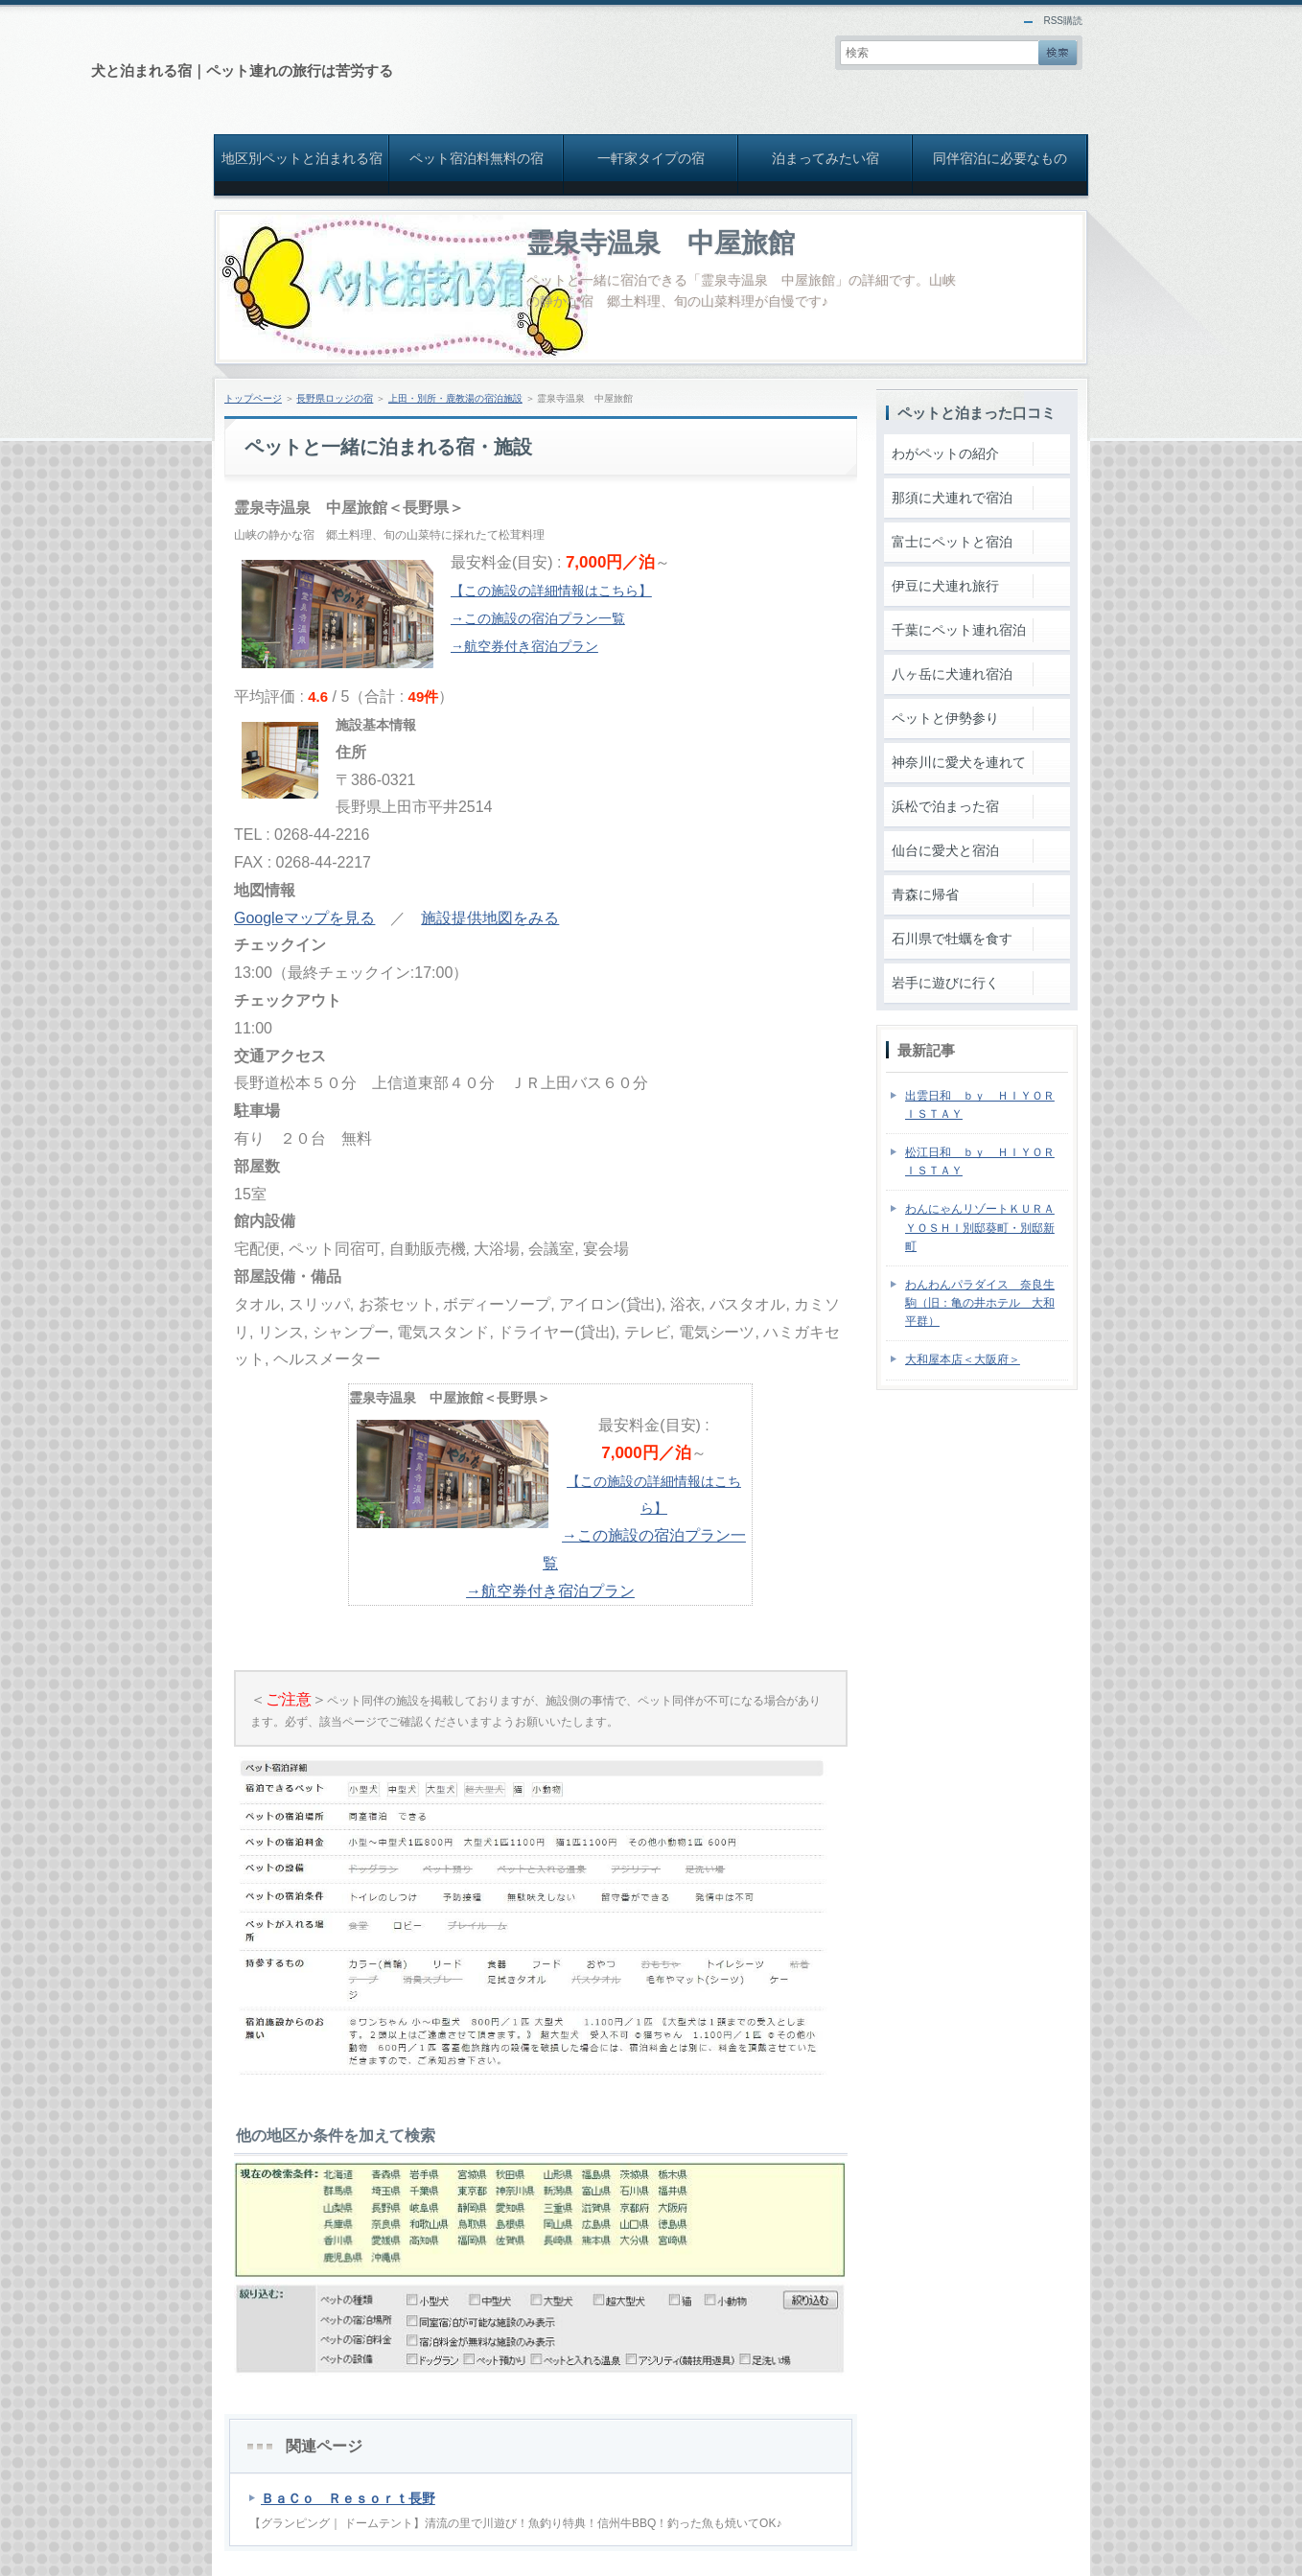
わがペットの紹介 (945, 453)
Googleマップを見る (304, 918)
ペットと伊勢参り (945, 718)
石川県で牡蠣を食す (952, 938)
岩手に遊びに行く (945, 982)
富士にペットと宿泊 (952, 541)
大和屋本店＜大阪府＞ (962, 1359)
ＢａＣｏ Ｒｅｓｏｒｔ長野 (348, 2498)
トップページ (253, 398)
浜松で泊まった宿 (945, 806)
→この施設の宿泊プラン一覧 (538, 618)
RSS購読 (1062, 20)
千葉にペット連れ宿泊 (959, 630)
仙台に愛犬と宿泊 (945, 850)
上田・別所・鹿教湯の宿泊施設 (455, 398)
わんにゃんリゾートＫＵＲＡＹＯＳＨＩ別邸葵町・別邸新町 (980, 1227)
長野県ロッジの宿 (334, 398)
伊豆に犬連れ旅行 (945, 585)
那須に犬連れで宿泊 (952, 497)
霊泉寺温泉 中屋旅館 (660, 243)
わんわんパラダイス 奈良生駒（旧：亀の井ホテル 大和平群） (980, 1303)
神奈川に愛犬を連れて (959, 762)
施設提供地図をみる (490, 918)
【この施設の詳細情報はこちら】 (551, 590)
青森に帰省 (925, 894)
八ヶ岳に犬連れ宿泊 (952, 674)
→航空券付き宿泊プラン (524, 646)
